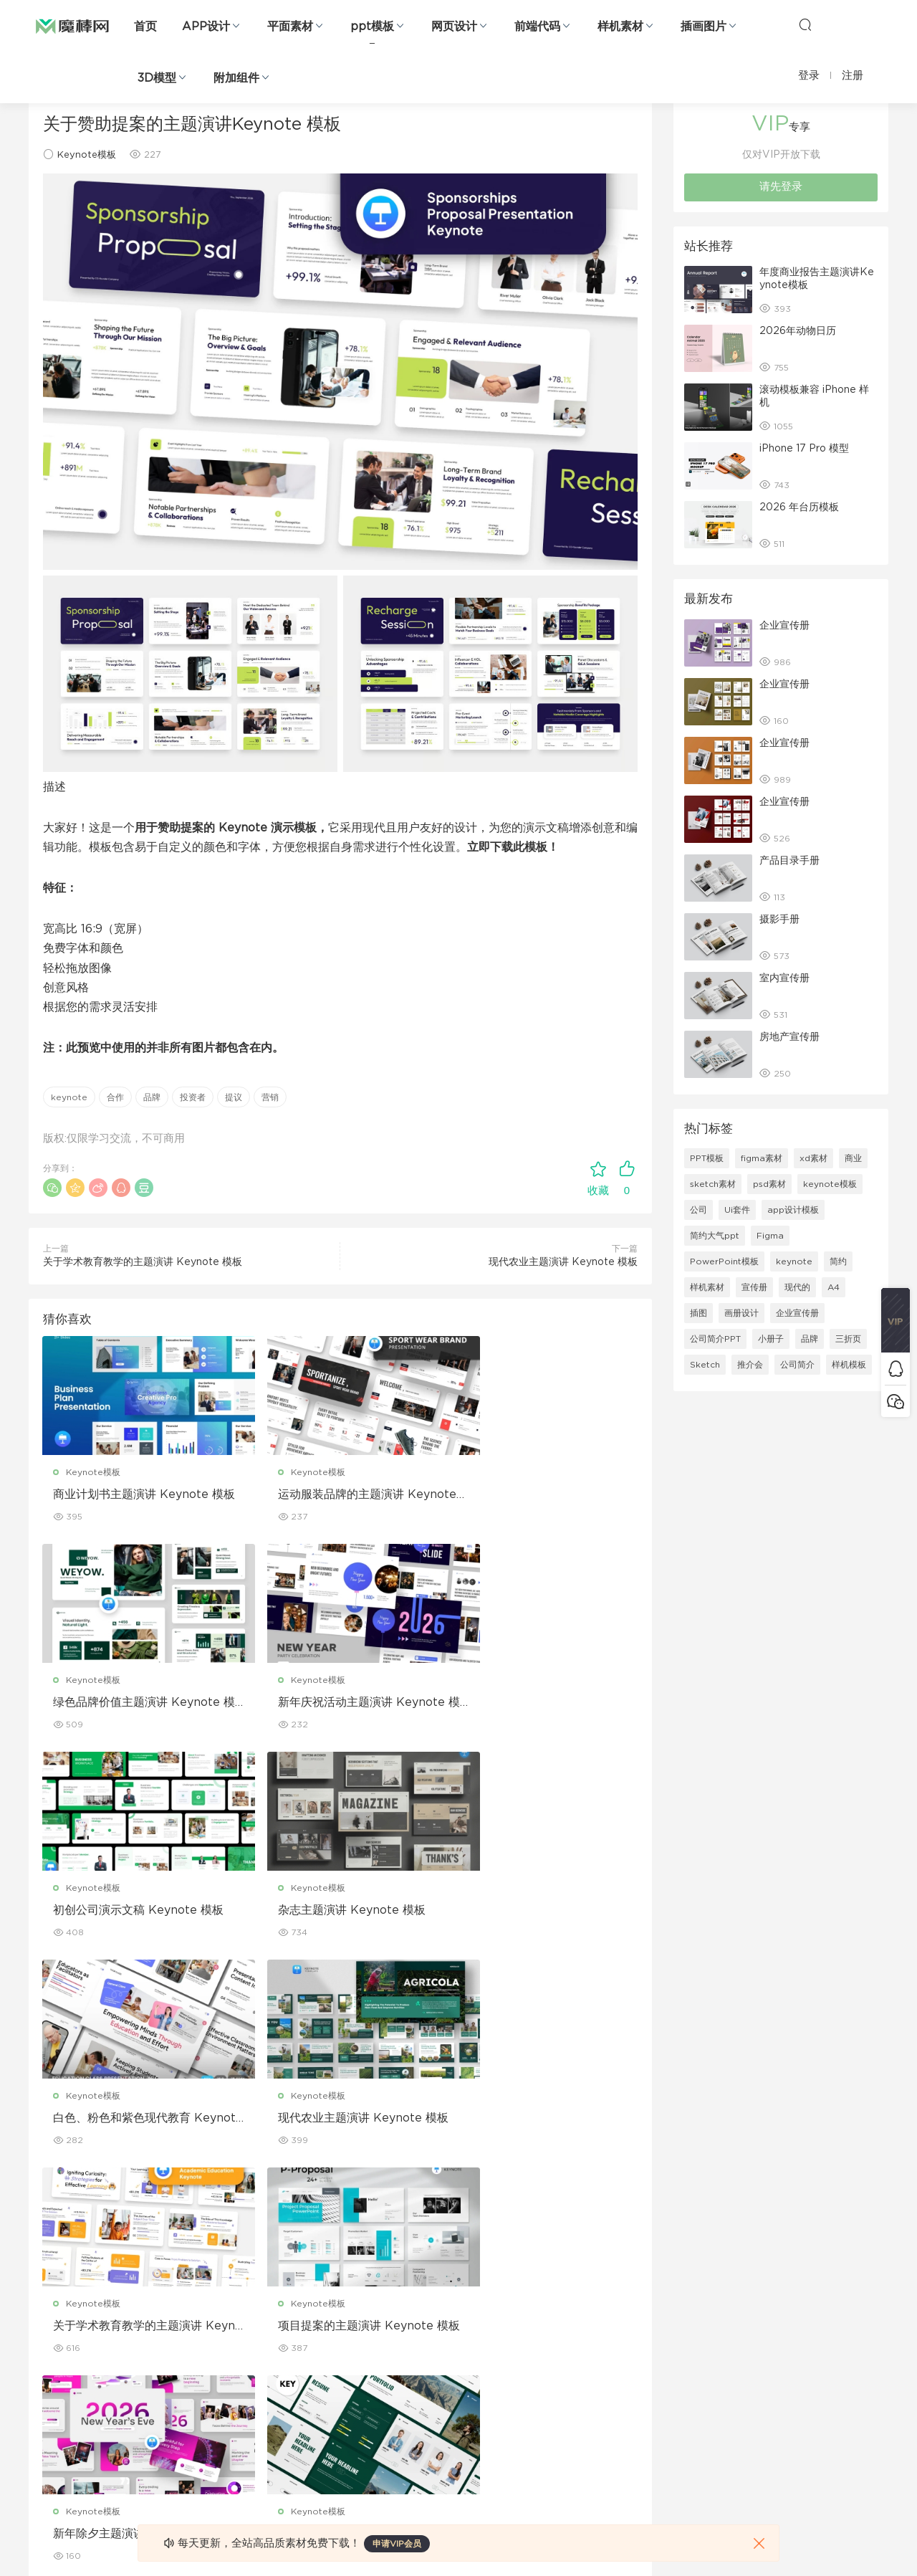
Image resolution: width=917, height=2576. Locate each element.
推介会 (750, 1364)
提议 (233, 1097)
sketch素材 (713, 1184)
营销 (270, 1097)
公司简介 (797, 1364)
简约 (838, 1261)
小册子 (771, 1339)
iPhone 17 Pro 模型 (804, 449)
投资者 (193, 1097)
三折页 (848, 1339)
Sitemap (597, 2341)
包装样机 (458, 2280)
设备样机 (458, 2311)
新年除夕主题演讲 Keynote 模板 (336, 2120)
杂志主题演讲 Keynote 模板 (534, 1703)
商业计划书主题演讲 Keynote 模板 (131, 1495)
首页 (145, 26)
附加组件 (236, 78)
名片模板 (321, 2372)
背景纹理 (183, 2434)
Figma (770, 1235)
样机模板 (849, 1364)
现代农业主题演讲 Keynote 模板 (563, 1262)
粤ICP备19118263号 (849, 2541)
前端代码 (537, 26)
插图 (698, 1313)
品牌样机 (458, 2341)
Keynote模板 (86, 155)
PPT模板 (707, 1158)
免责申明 (596, 2311)
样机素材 (620, 26)
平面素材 (290, 26)
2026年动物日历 (797, 331)
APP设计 (206, 26)
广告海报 (321, 2280)
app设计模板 (793, 1210)
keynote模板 (830, 1184)
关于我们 (596, 2280)
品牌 (151, 1097)
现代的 (797, 1287)
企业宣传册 (784, 626)
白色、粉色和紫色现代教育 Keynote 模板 (135, 1912)
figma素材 (761, 1158)
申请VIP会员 (397, 2543)
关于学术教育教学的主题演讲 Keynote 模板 (142, 1262)
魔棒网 (72, 25)
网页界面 (46, 2280)
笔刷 (174, 2372)
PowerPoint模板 (724, 1261)
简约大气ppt (714, 1235)
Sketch (705, 1364)
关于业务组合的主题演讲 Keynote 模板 (543, 2120)
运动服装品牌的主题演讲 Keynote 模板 (339, 1495)
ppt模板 (372, 26)
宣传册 (754, 1287)
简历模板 (321, 2403)
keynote (69, 1097)
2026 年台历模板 (799, 507)
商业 (853, 1158)
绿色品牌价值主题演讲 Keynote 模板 (543, 1495)
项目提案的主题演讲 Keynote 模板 (131, 2120)
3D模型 (157, 78)
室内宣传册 (784, 978)
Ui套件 (737, 1210)
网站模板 (46, 2341)
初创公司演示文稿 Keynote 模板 (336, 1703)
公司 (698, 1210)
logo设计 (185, 2465)
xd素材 (813, 1158)
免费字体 (321, 2434)
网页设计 (454, 26)
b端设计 (44, 2311)
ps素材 (42, 2434)
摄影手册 (779, 920)
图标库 (41, 2403)
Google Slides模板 (206, 2280)
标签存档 (596, 2372)
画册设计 (741, 1313)
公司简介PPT (715, 1339)
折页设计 (321, 2311)
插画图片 (703, 26)
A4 (833, 1287)
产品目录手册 (789, 861)
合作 (115, 1097)
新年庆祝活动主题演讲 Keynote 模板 (137, 1703)
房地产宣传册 (789, 1037)
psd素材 (769, 1184)
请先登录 (780, 186)
